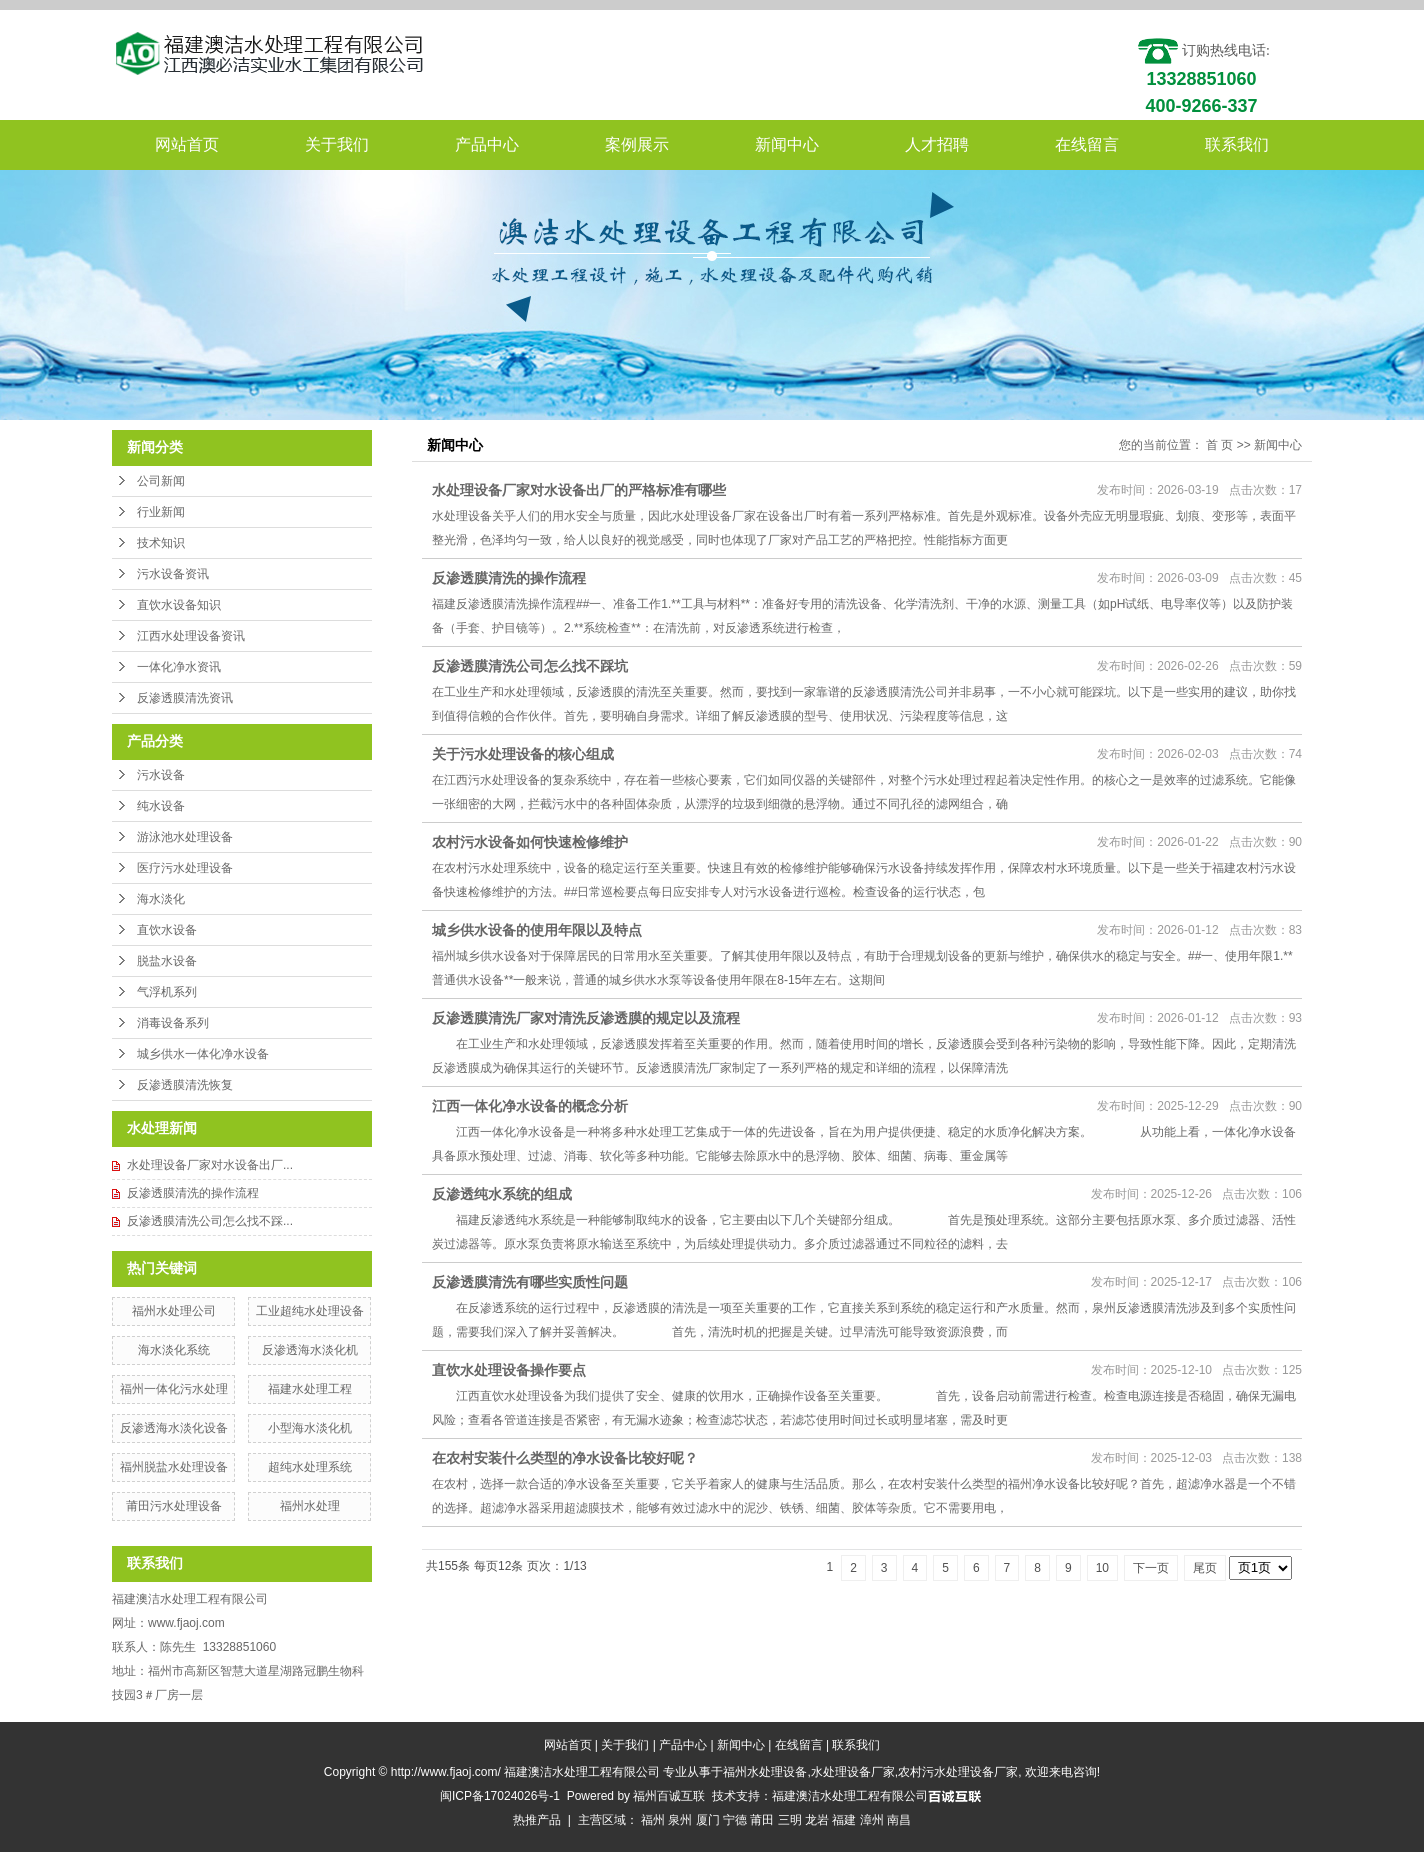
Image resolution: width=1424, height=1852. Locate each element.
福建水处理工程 (310, 1389)
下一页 (1151, 1568)
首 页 (1219, 445)
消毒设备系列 (173, 1023)
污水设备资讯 (173, 574)
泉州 (680, 1820)
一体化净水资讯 (179, 667)
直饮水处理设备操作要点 (509, 1370)
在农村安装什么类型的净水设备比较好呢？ (565, 1458)
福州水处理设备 (765, 1772)
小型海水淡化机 (310, 1428)
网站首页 (187, 144)
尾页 (1205, 1568)
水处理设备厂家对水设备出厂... (210, 1165)
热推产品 (537, 1820)
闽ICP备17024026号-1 (500, 1796)
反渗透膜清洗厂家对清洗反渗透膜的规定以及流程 (586, 1018)
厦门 (708, 1820)
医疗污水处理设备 (185, 868)
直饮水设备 (167, 930)
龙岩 (817, 1820)
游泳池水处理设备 (185, 837)
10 (1102, 1568)
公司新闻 (161, 481)
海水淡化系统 (174, 1350)
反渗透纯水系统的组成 (502, 1194)
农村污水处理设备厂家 (958, 1772)
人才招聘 (937, 144)
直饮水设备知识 (179, 605)
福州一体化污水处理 (174, 1389)
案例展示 (637, 144)
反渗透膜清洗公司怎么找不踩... (210, 1221)
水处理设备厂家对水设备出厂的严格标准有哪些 (579, 490)
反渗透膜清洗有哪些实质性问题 (530, 1282)
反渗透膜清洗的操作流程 (193, 1193)
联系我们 (1237, 144)
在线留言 (1087, 144)
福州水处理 (310, 1506)
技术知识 (161, 543)
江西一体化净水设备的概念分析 (530, 1106)
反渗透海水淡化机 (310, 1350)
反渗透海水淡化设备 (174, 1428)
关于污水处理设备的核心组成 (523, 754)
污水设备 (161, 775)
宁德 (735, 1820)
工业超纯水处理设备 (310, 1311)
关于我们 (337, 144)
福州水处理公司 (174, 1311)
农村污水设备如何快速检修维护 (530, 842)
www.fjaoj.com (186, 1623)
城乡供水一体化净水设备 (203, 1054)
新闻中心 (787, 144)
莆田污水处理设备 (174, 1506)
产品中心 (487, 144)
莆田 (762, 1820)
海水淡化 (161, 899)
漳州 (872, 1820)
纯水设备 (161, 806)
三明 (790, 1820)
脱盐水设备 (167, 961)
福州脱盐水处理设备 (174, 1467)
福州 (653, 1820)
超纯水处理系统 (310, 1467)
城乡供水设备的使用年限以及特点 (537, 930)
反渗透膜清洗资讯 (185, 698)
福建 (844, 1820)
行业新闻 (161, 512)
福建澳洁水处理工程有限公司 (850, 1796)
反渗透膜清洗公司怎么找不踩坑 (530, 666)
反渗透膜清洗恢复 (185, 1085)
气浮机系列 (167, 992)
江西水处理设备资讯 (191, 636)
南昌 (899, 1820)
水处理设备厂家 (853, 1772)
